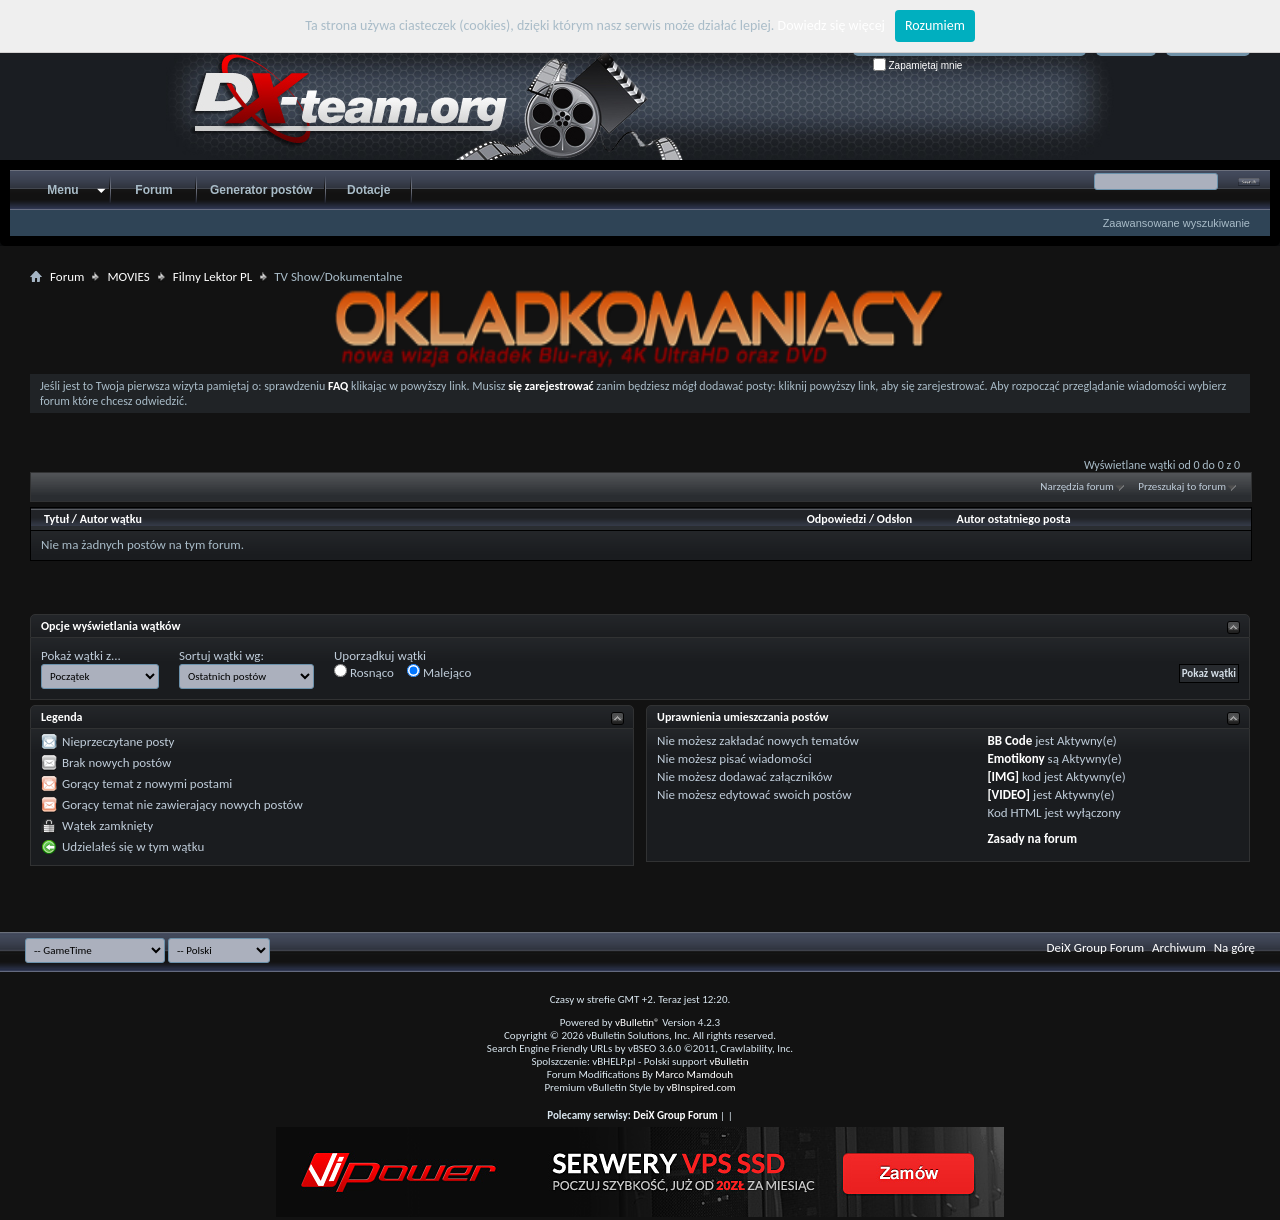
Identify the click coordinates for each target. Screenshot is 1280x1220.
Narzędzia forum (1077, 486)
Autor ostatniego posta (1014, 519)
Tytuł (56, 519)
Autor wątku (111, 519)
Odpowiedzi (837, 519)
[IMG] (1003, 776)
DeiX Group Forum (1096, 947)
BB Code (1009, 740)
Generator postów (261, 190)
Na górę (1234, 947)
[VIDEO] (1008, 794)
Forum (153, 190)
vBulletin (728, 1061)
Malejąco (439, 672)
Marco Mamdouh (694, 1074)
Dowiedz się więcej (831, 25)
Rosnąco (364, 672)
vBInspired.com (701, 1087)
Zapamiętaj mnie (918, 65)
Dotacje (368, 190)
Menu (62, 190)
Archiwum (1179, 947)
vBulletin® (637, 1022)
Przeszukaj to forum (1182, 486)
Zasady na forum (1032, 838)
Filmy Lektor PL (212, 276)
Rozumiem (935, 25)
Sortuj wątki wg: (221, 655)
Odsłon (894, 519)
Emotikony (1015, 758)
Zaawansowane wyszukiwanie (1176, 223)
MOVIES (128, 276)
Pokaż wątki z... (81, 655)
